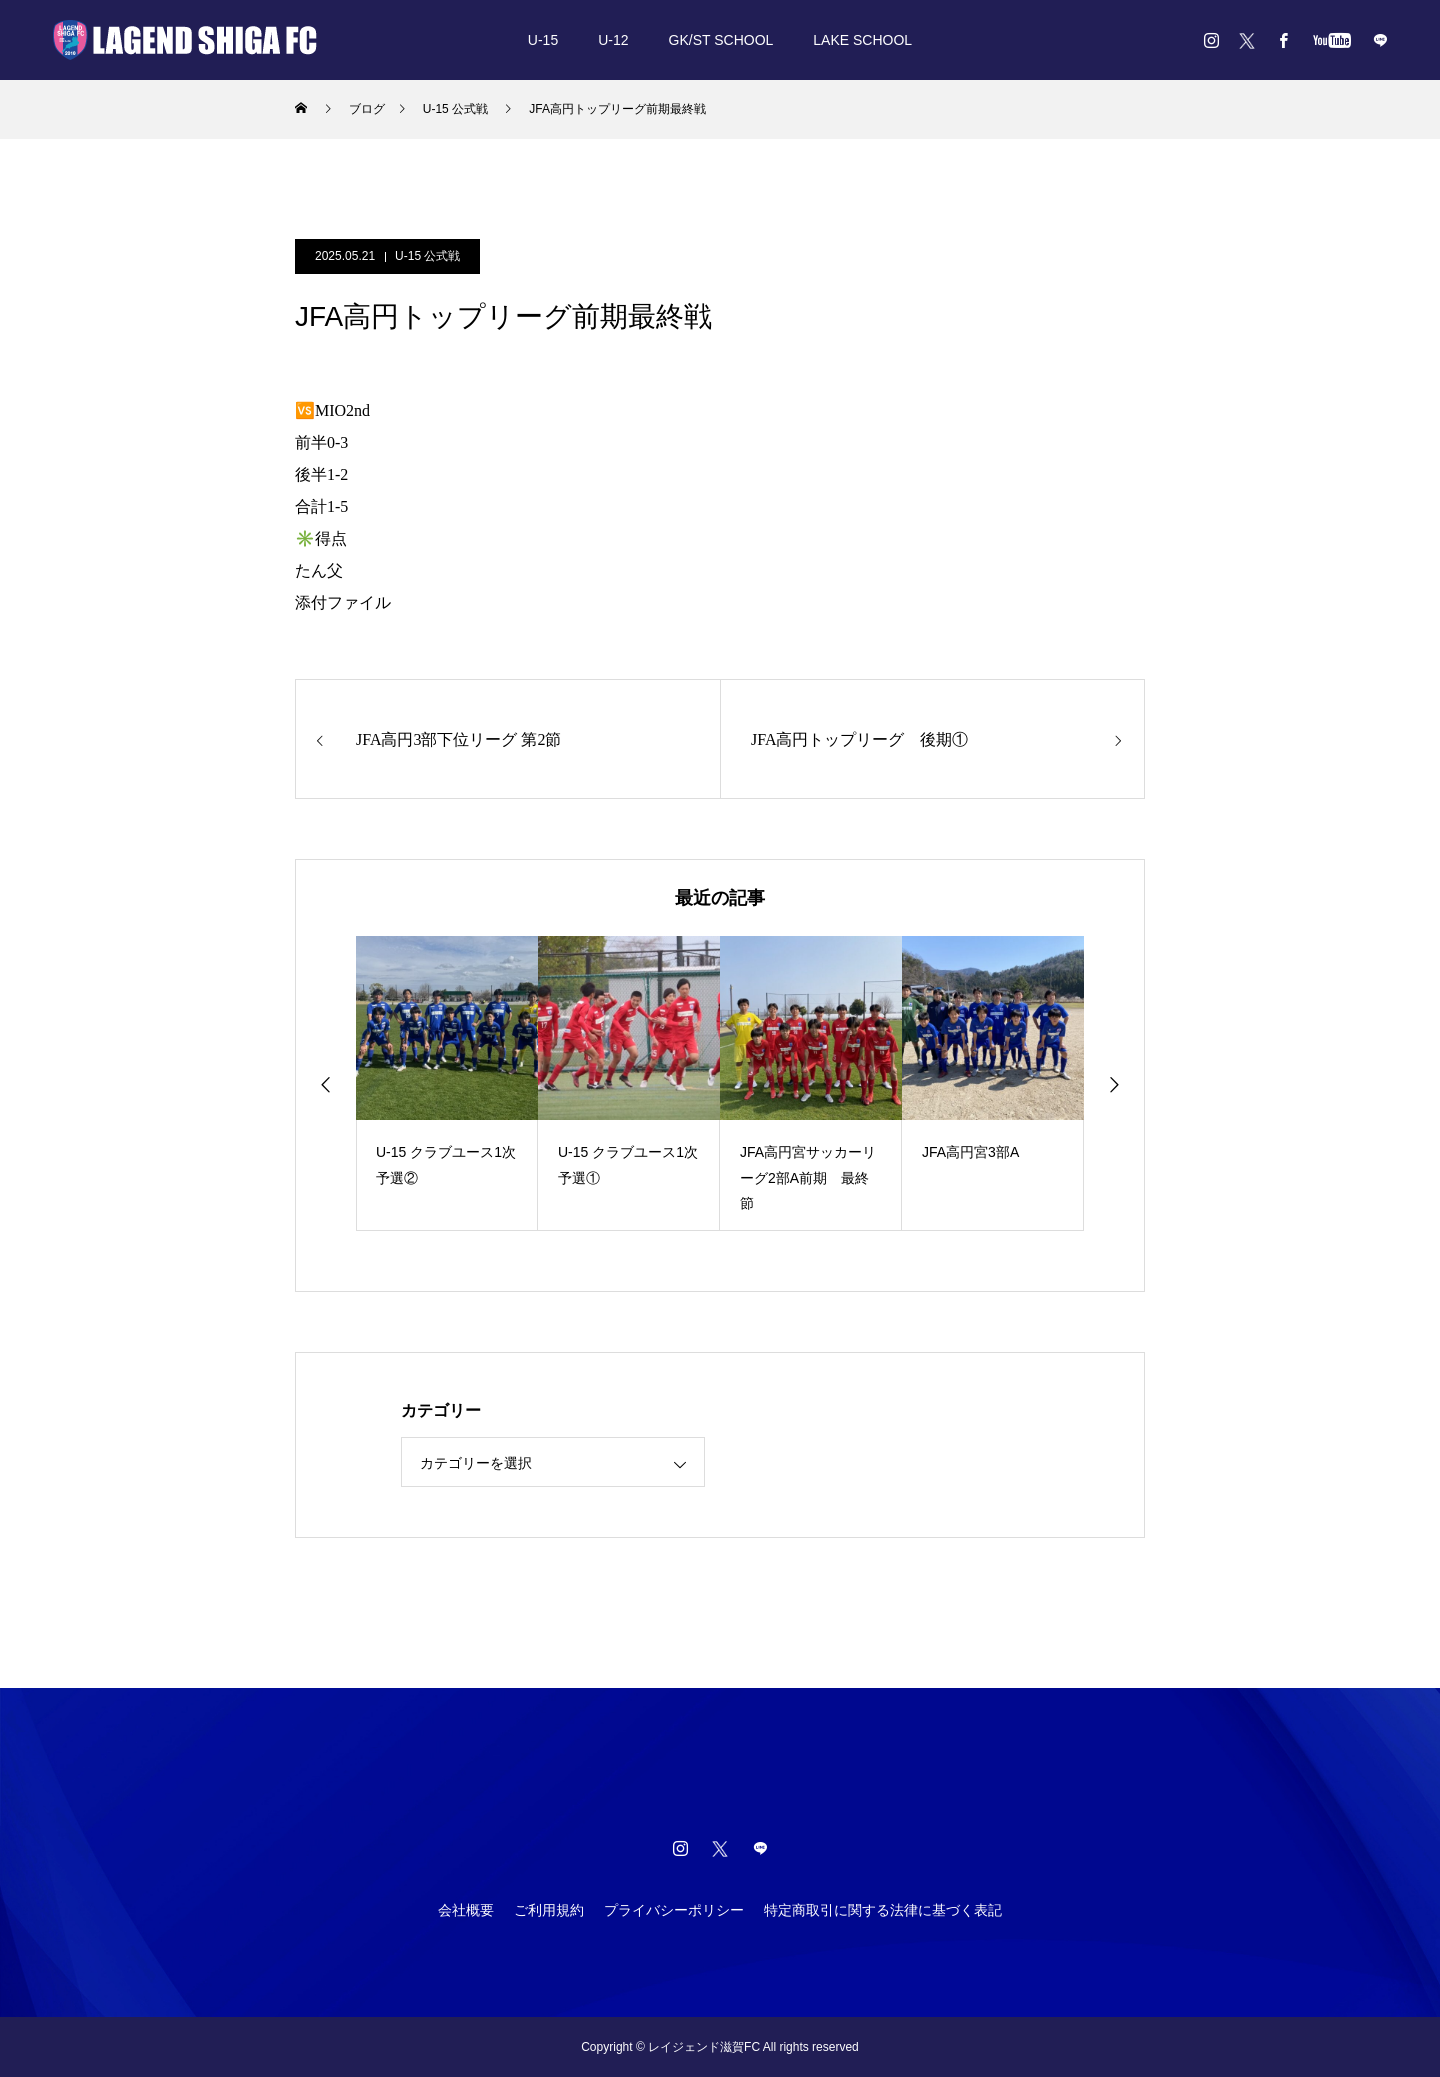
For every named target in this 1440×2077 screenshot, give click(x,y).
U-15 (543, 40)
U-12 (613, 40)
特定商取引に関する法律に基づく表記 (883, 1910)
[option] (447, 1083)
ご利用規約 (549, 1910)
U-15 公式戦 (427, 256)
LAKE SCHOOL (862, 40)
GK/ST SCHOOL (721, 40)
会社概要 (466, 1910)
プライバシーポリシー (674, 1910)
